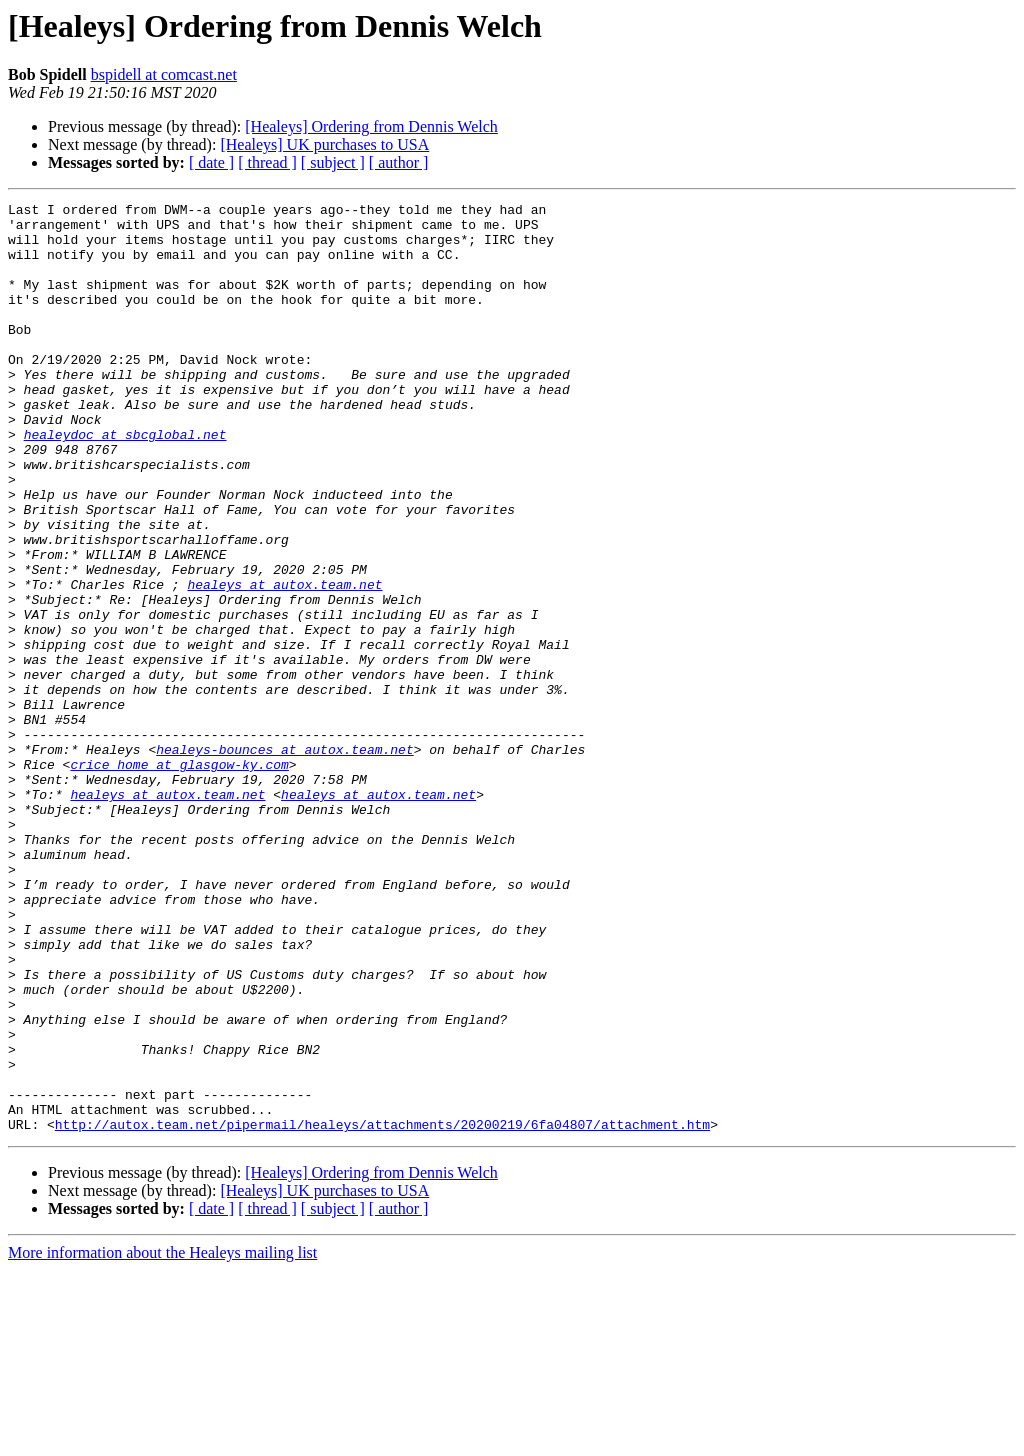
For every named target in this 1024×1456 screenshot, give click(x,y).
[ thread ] (267, 162)
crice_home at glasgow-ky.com (179, 878)
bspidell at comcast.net (164, 74)
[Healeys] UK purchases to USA (324, 144)
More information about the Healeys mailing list (162, 1438)
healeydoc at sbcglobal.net (125, 482)
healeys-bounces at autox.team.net (284, 860)
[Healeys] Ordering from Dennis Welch (371, 126)
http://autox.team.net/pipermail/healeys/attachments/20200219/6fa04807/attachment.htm (382, 1310)
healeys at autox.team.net (284, 662)
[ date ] (211, 162)
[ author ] (399, 162)
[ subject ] (333, 162)
